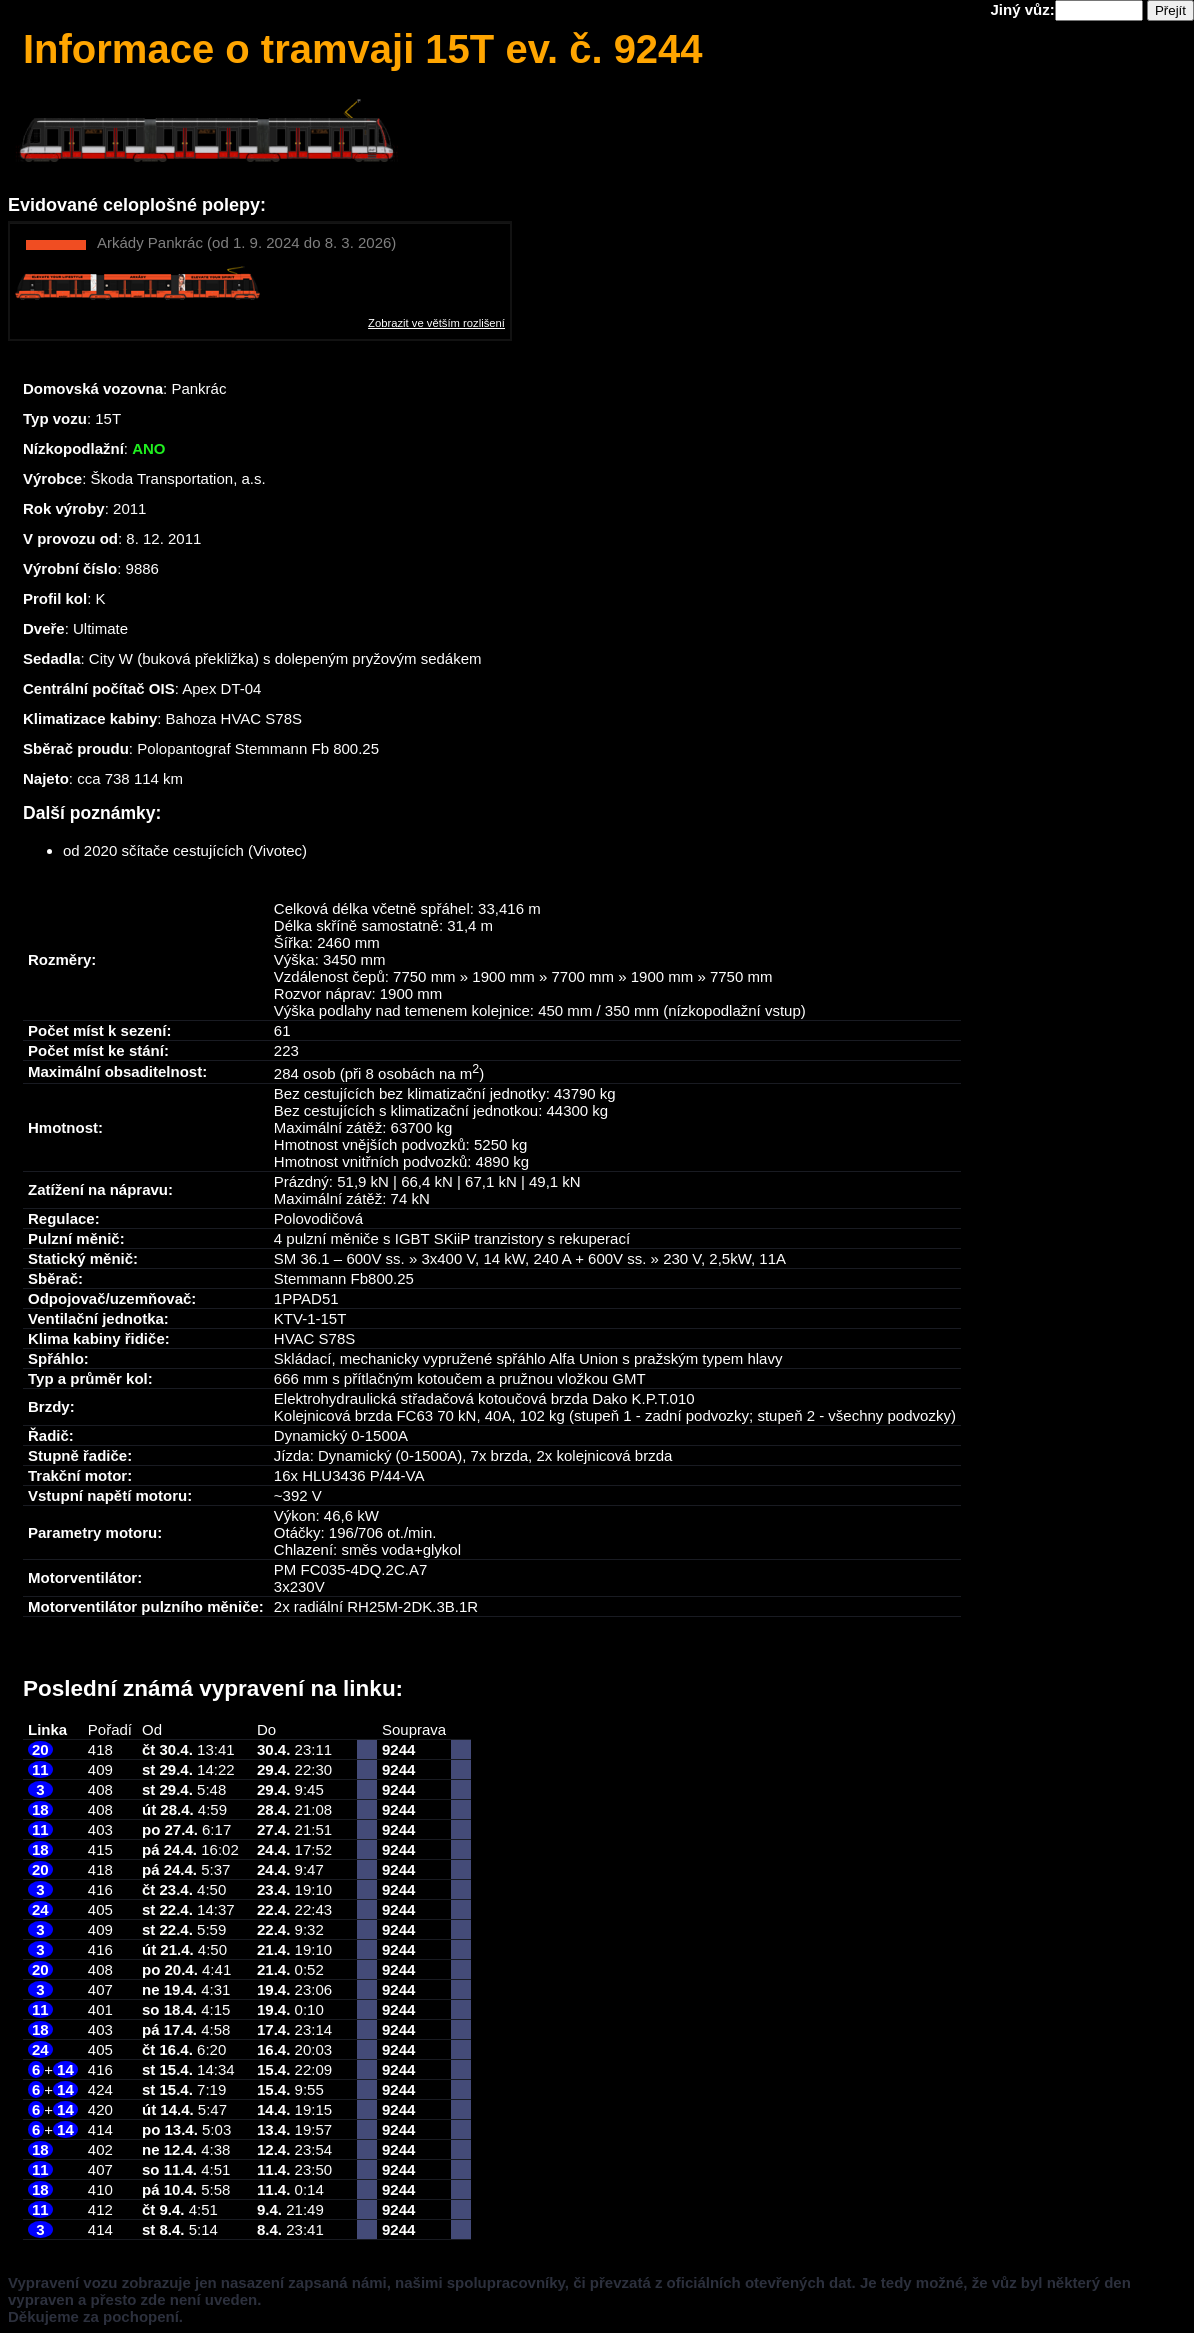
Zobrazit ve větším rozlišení (436, 323)
